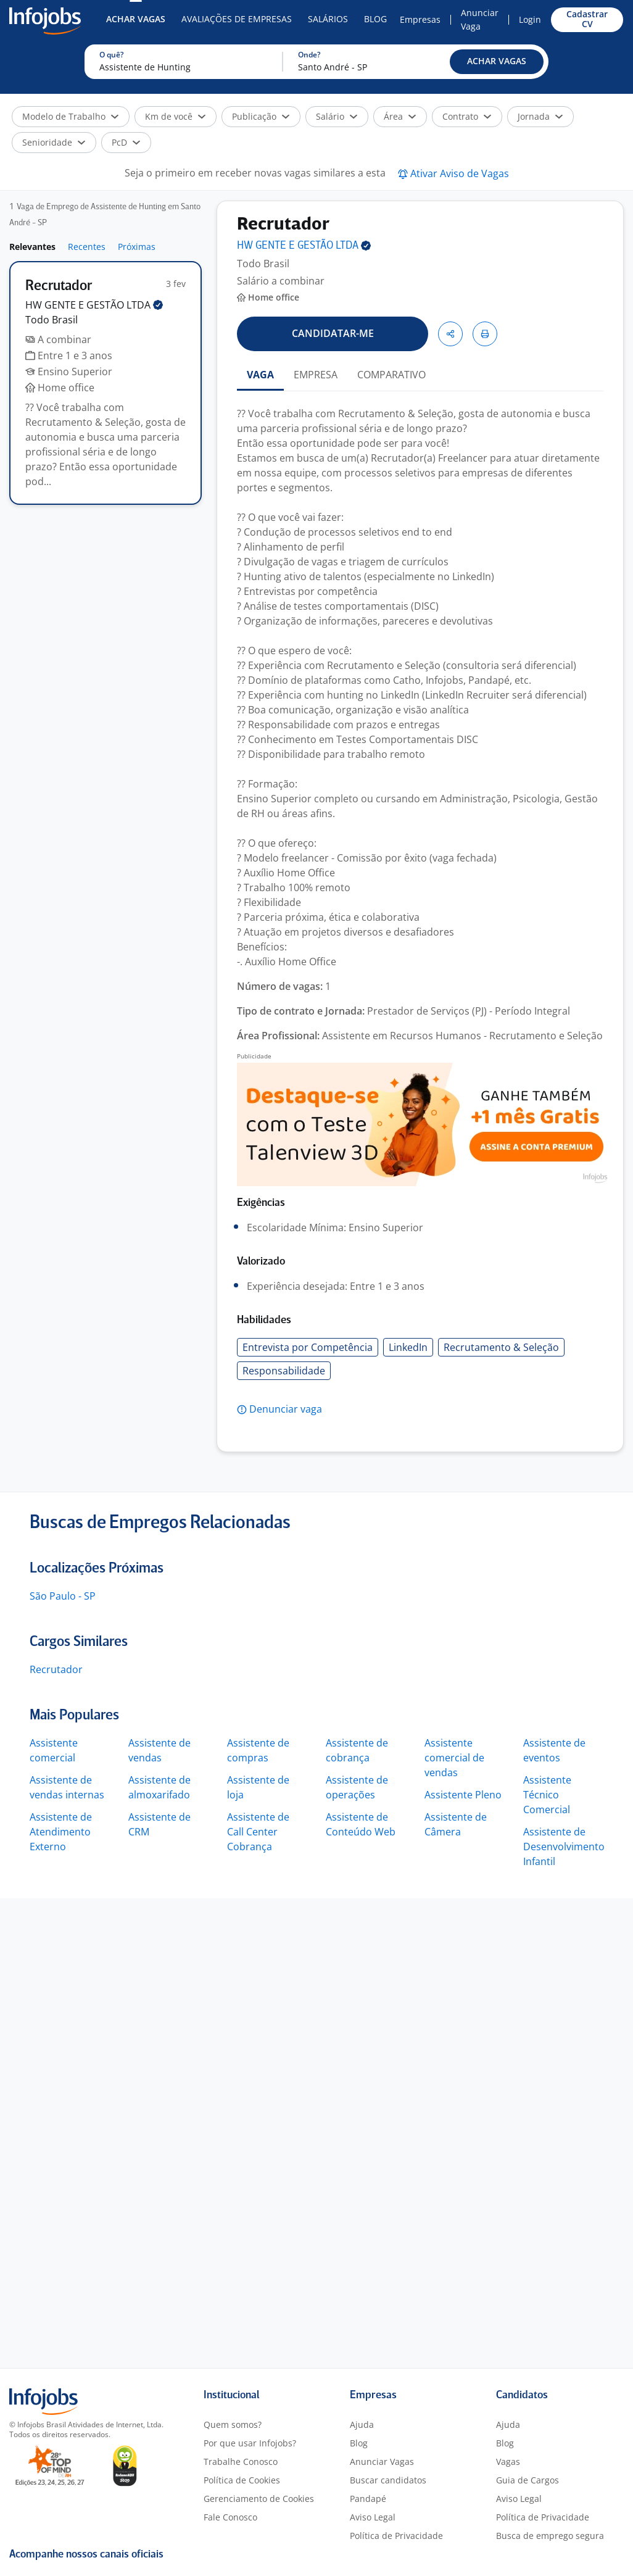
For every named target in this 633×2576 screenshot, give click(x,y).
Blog (375, 19)
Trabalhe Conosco (241, 2461)
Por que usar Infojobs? (250, 2443)
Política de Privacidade (396, 2535)
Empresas (420, 19)
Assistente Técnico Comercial (547, 1794)
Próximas (136, 246)
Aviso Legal (372, 2517)
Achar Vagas (135, 19)
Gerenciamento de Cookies (259, 2498)
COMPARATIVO (391, 374)
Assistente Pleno (463, 1794)
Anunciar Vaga (480, 19)
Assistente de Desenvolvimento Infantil (564, 1846)
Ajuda (362, 2424)
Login (530, 19)
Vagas (508, 2461)
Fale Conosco (230, 2517)
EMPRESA (315, 374)
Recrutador (56, 1669)
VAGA (260, 374)
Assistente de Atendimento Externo (61, 1831)
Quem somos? (233, 2424)
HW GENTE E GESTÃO (94, 305)
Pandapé (368, 2498)
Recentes (87, 246)
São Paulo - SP (63, 1596)
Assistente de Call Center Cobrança (258, 1831)
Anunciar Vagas (382, 2461)
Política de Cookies (242, 2480)
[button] (497, 61)
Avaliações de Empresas (236, 19)
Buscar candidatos (388, 2480)
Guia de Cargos (527, 2480)
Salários (328, 19)
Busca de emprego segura (550, 2535)
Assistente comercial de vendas (454, 1757)
